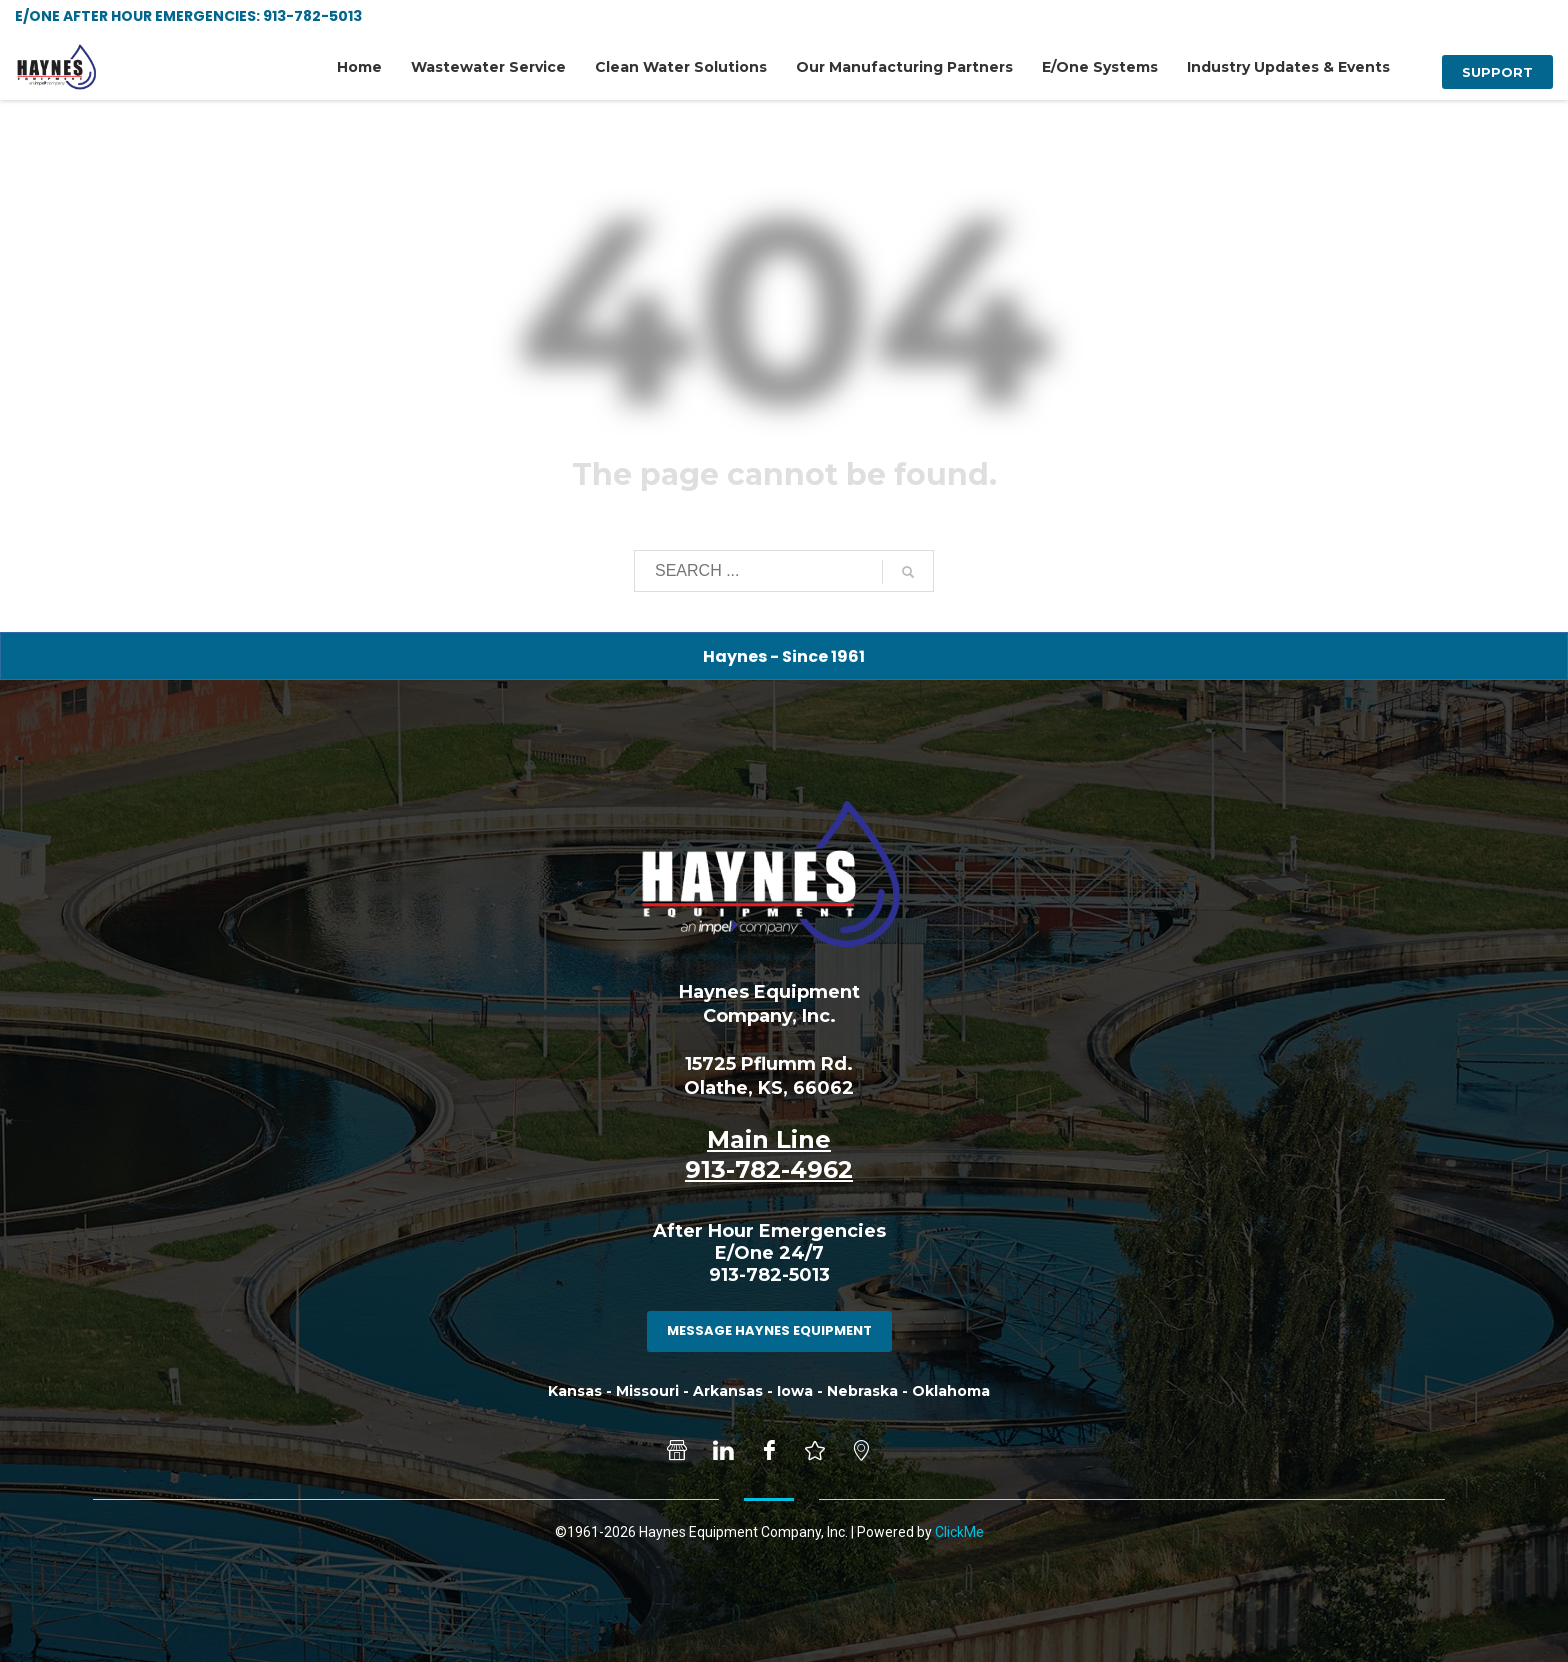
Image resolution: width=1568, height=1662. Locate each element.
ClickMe (959, 1532)
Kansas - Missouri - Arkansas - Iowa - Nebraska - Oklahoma (769, 1391)
